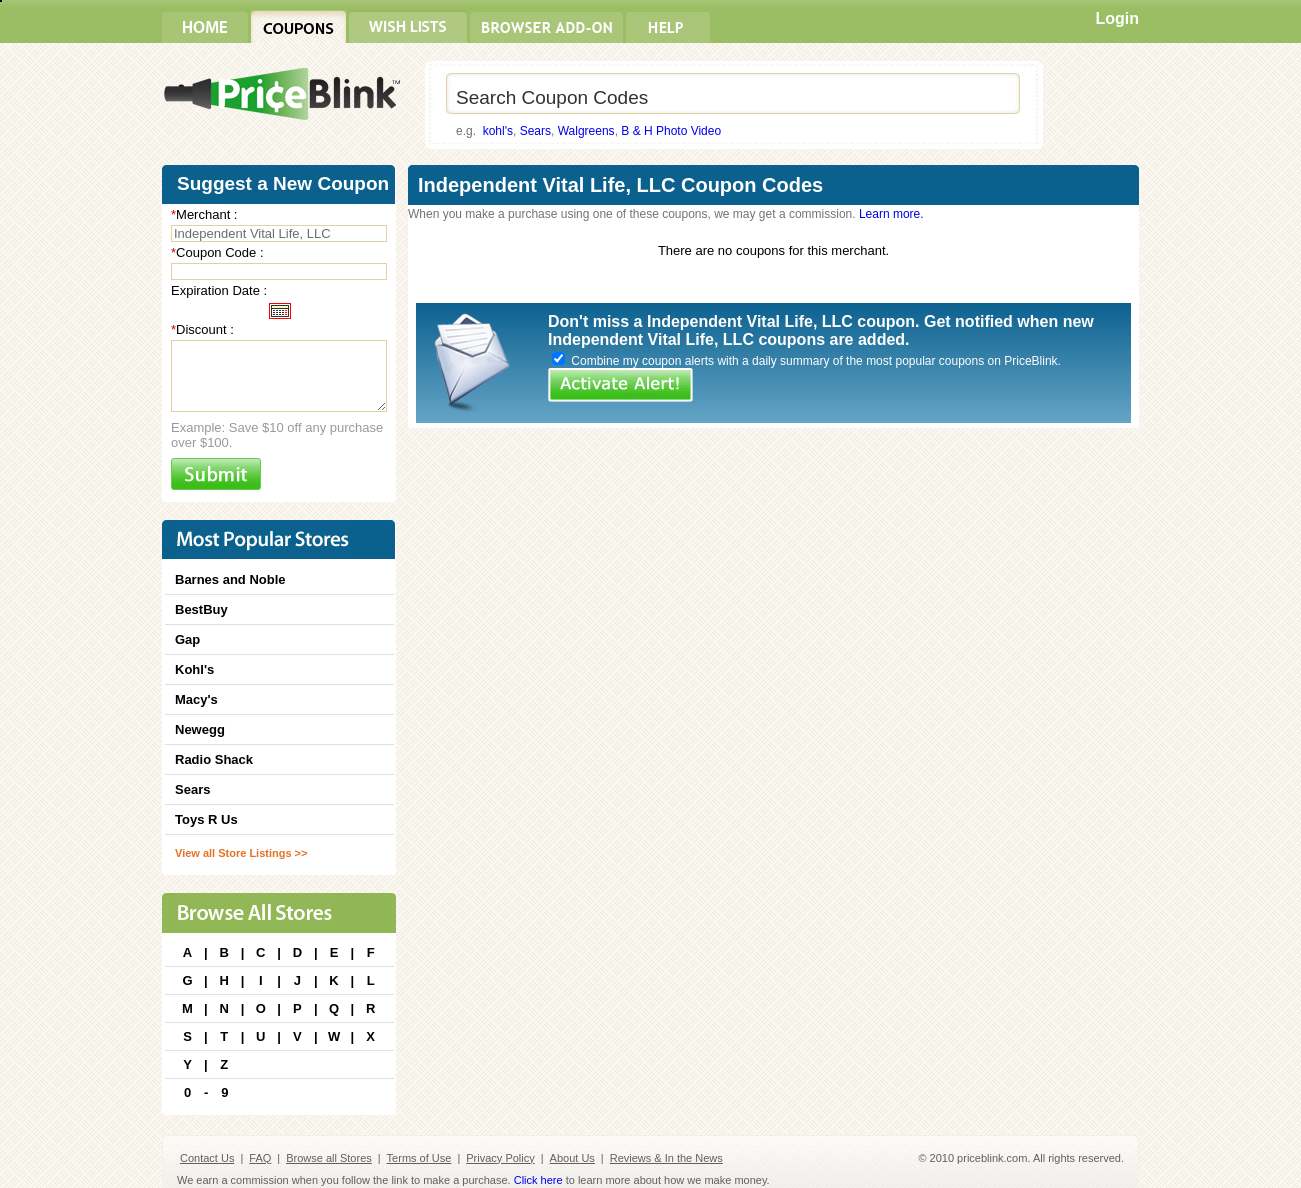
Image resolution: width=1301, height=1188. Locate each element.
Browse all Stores (329, 1158)
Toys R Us (206, 819)
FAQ (260, 1158)
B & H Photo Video (671, 131)
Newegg (200, 729)
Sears (535, 131)
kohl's (498, 131)
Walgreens (586, 131)
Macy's (196, 699)
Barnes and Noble (230, 579)
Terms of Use (419, 1158)
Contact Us (207, 1158)
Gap (187, 639)
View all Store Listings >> (241, 853)
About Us (572, 1158)
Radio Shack (214, 759)
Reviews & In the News (666, 1158)
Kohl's (194, 669)
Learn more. (891, 214)
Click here (538, 1180)
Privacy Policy (500, 1158)
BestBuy (201, 609)
